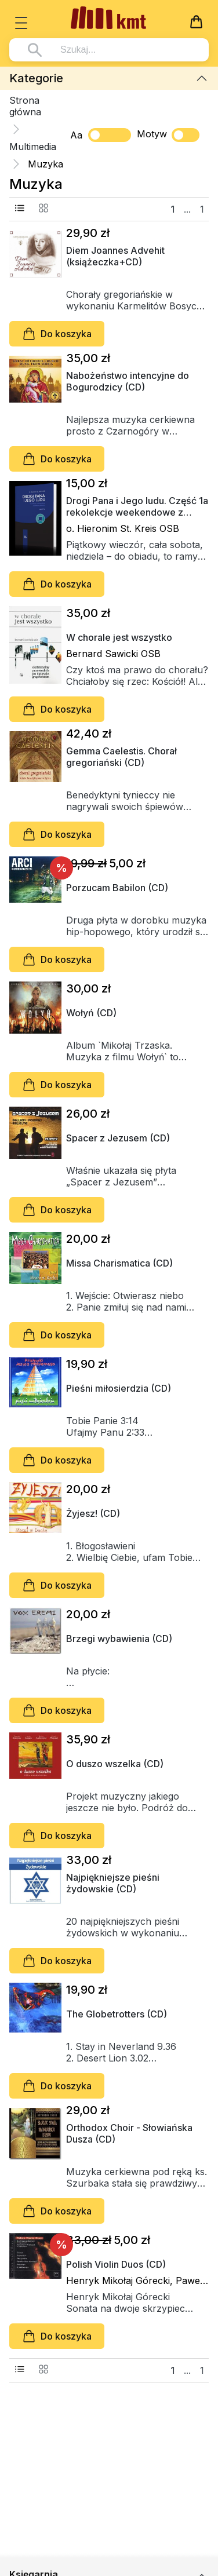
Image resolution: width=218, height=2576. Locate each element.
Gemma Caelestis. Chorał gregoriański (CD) (121, 756)
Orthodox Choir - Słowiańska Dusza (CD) (129, 2133)
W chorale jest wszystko (119, 637)
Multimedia (32, 146)
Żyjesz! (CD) (93, 1513)
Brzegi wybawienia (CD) (119, 1638)
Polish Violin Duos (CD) (116, 2264)
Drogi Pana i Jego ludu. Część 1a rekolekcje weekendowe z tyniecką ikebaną (137, 506)
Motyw (168, 135)
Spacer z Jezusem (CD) (118, 1138)
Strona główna (25, 106)
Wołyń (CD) (91, 1013)
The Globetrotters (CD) (116, 2014)
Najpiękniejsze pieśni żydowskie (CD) (112, 1883)
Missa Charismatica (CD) (119, 1263)
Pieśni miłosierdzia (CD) (118, 1388)
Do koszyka (57, 334)
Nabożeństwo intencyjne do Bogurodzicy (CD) (127, 381)
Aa (76, 135)
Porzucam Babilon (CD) (117, 887)
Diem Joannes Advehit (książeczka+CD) (115, 256)
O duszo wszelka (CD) (115, 1763)
